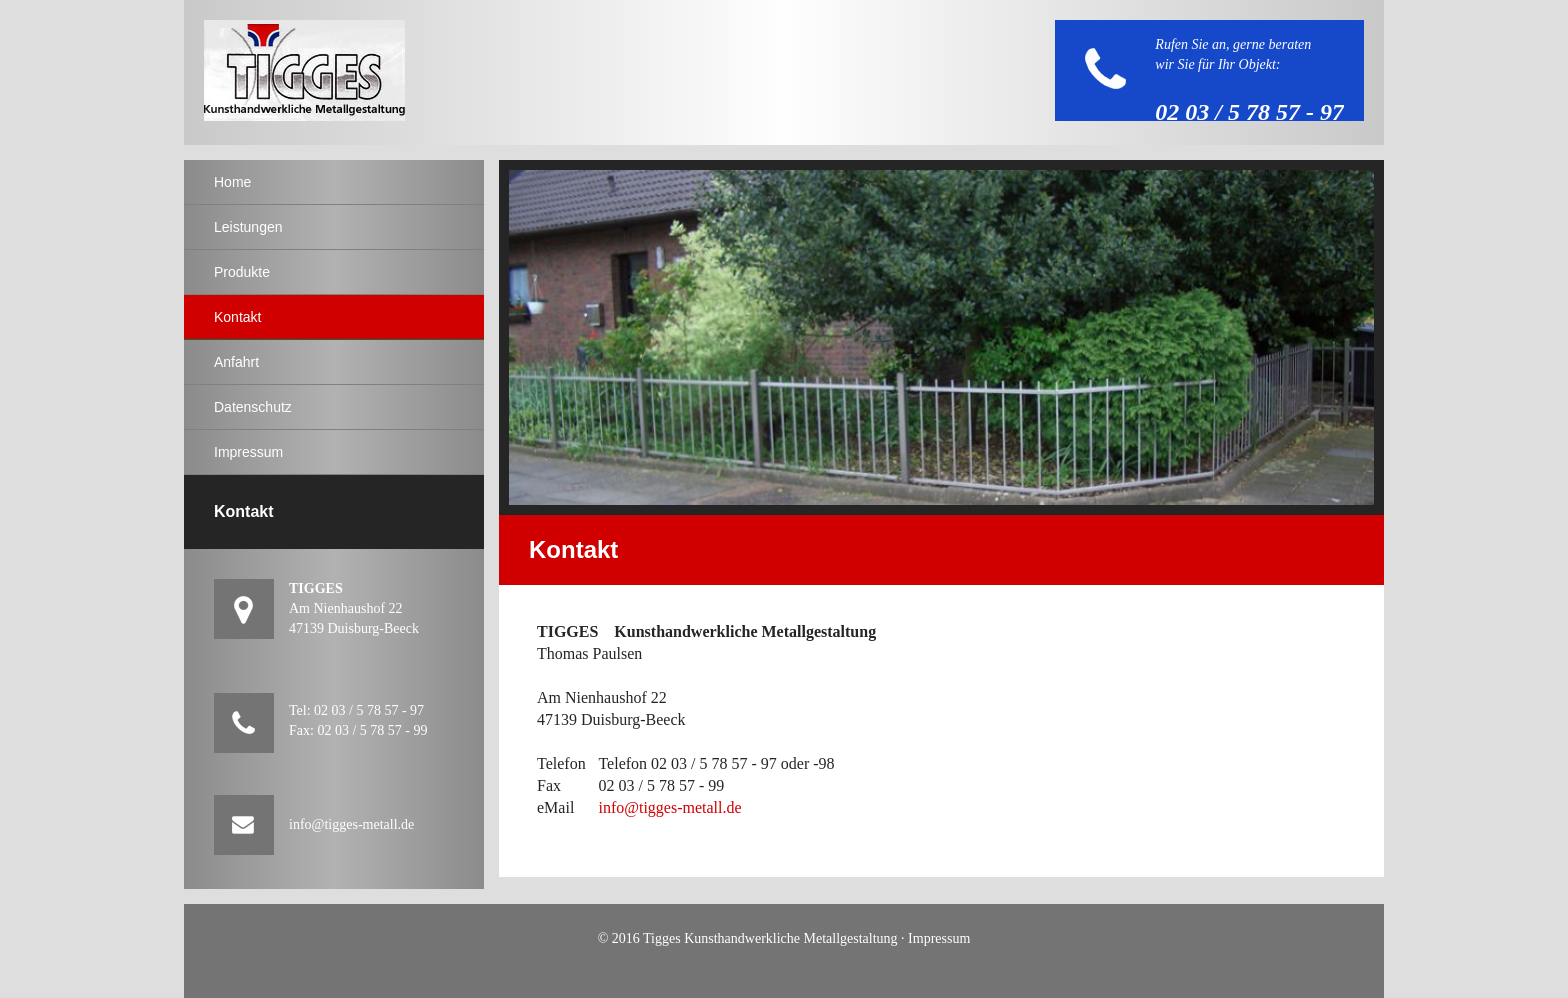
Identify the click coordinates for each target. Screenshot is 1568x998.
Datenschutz (253, 407)
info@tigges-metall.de (669, 807)
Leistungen (248, 227)
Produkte (242, 272)
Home (232, 182)
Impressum (248, 452)
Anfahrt (236, 362)
